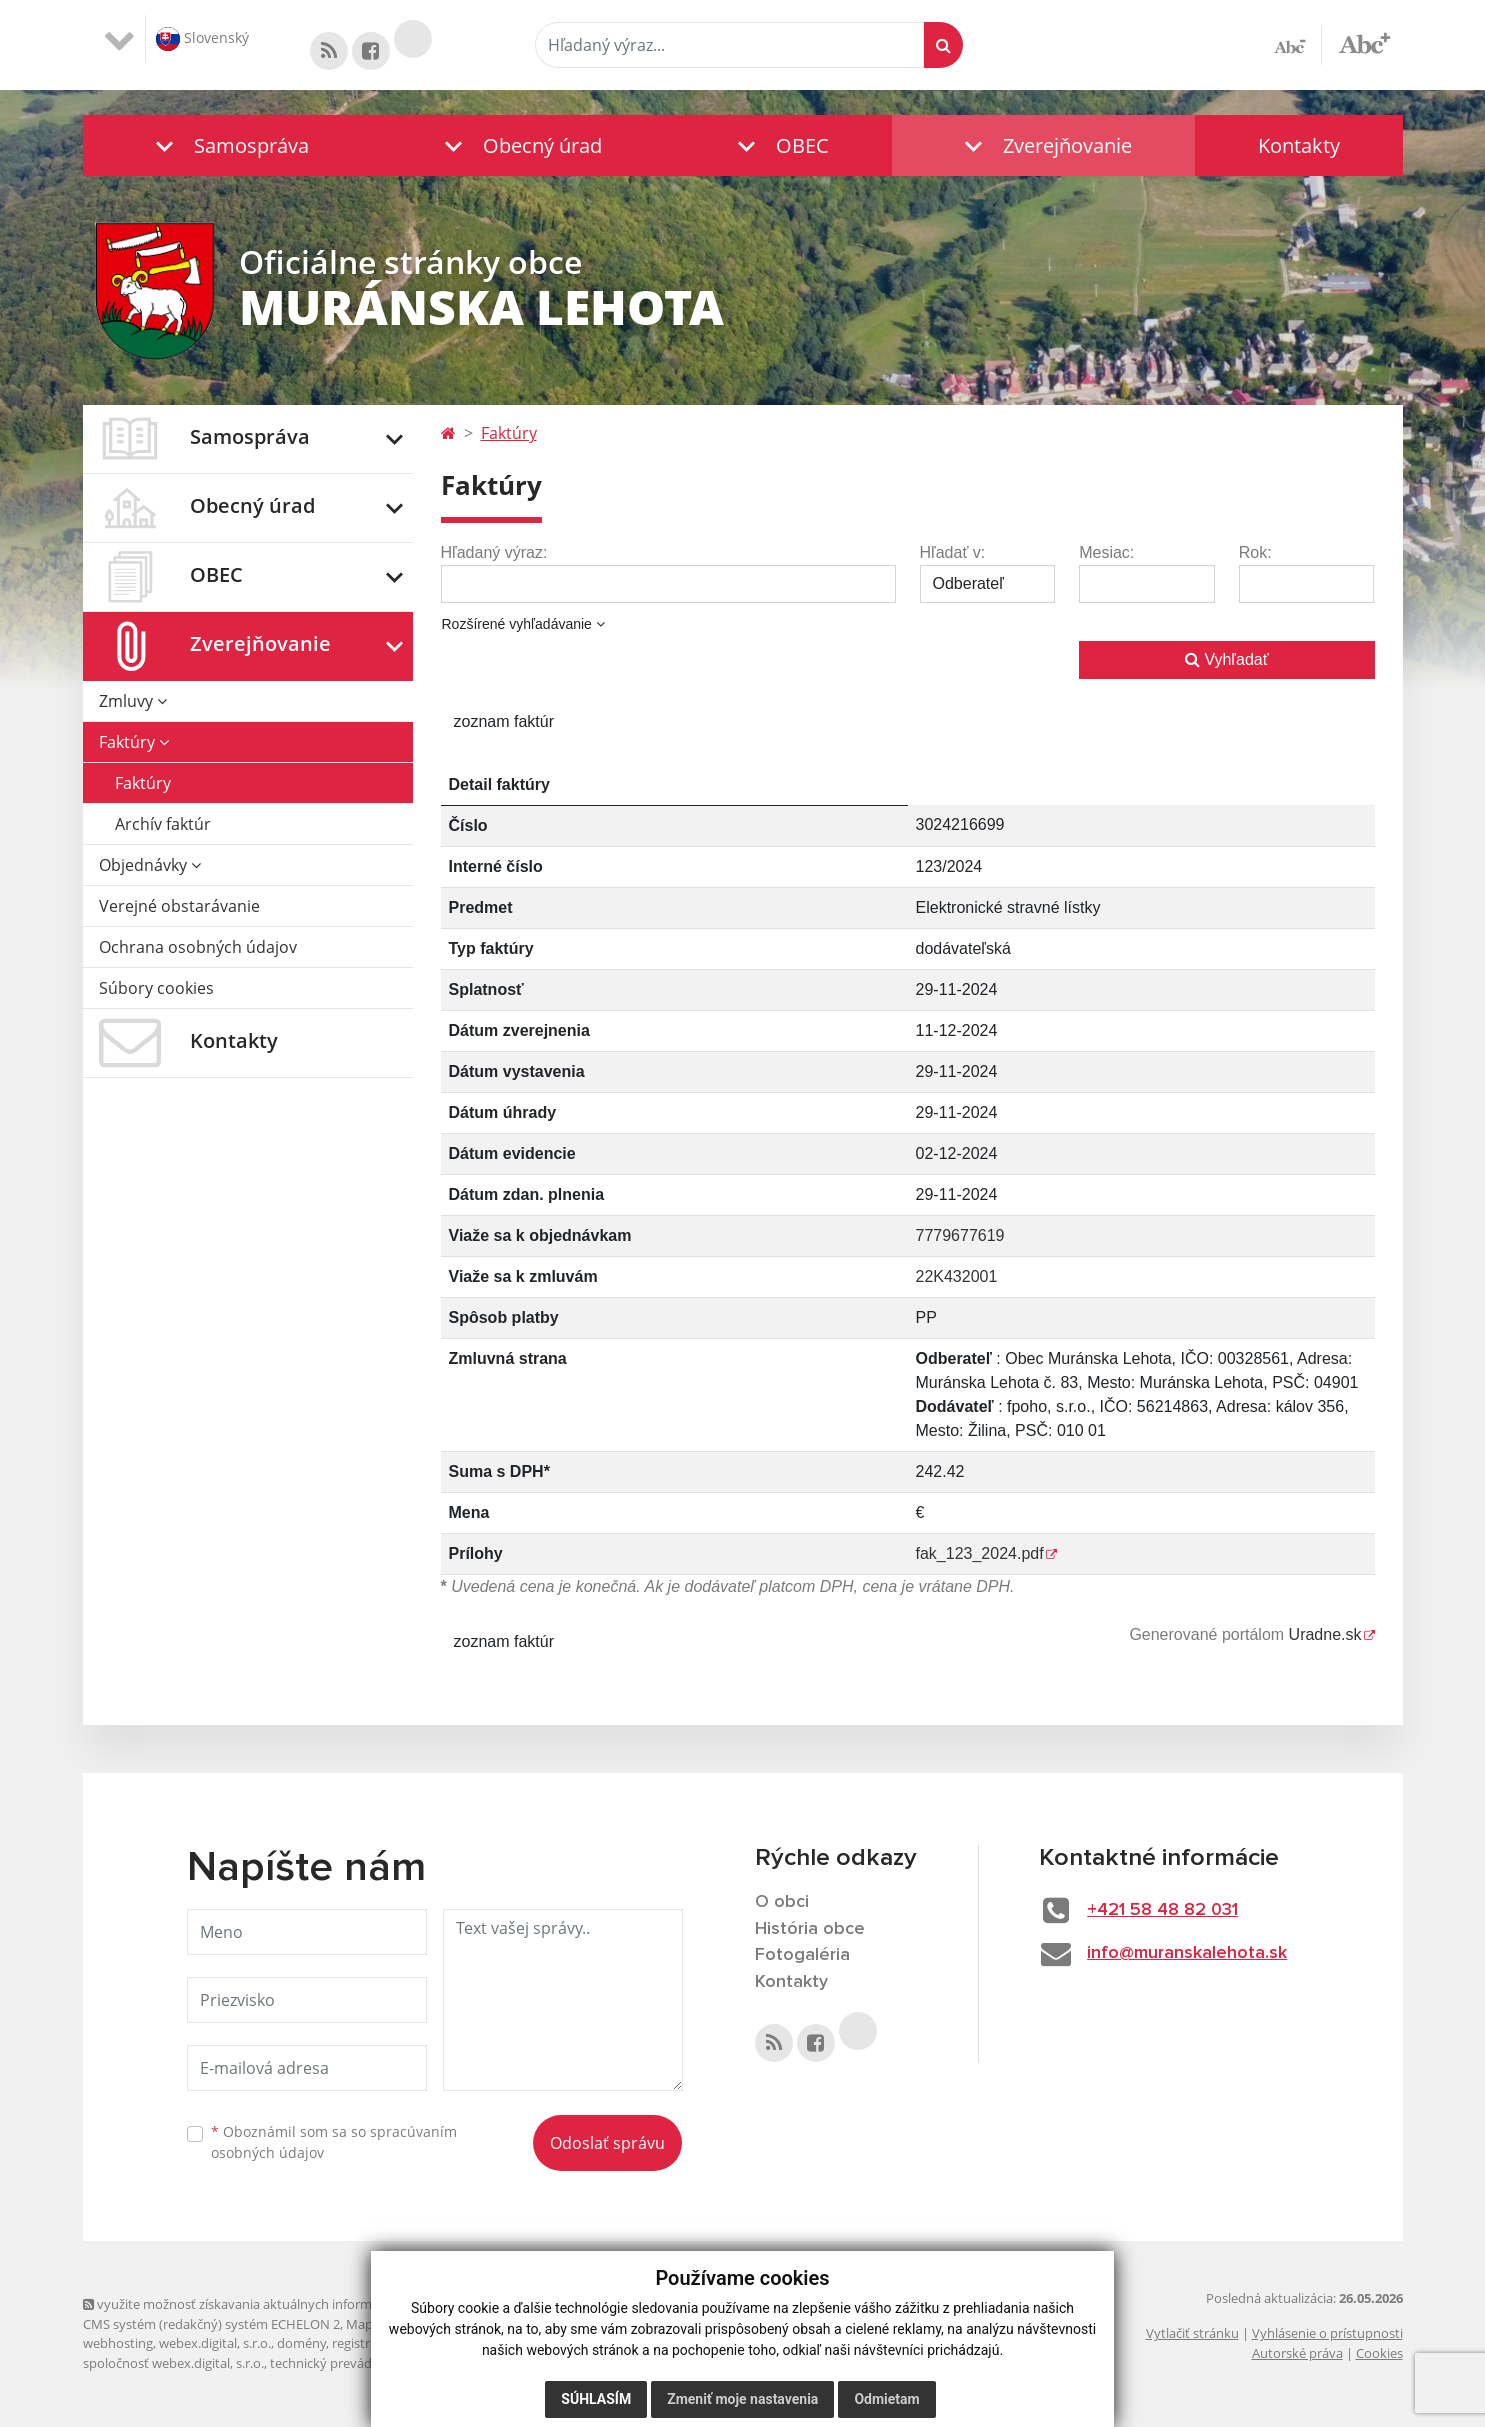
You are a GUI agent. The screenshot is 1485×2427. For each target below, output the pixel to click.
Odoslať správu (607, 2143)
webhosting (118, 2343)
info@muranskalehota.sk (1187, 1953)
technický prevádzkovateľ (346, 2363)
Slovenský (202, 39)
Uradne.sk (1325, 1634)
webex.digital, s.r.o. (215, 2343)
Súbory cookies (156, 988)
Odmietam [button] (886, 2399)
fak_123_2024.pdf (980, 1553)
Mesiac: (1106, 552)
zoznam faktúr (504, 721)
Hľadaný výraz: (494, 552)
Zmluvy (133, 701)
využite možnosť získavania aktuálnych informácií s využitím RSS (281, 2304)
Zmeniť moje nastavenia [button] (742, 2399)
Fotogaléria (802, 1955)
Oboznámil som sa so (334, 2142)
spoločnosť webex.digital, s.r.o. (173, 2363)
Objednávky (150, 865)
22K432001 (957, 1276)
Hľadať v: (953, 552)
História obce (810, 1929)
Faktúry (134, 742)
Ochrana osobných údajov (198, 947)
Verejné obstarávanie (179, 906)
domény (301, 2343)
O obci (782, 1902)
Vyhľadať (1227, 659)
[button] (227, 145)
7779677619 (960, 1235)
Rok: (1255, 552)
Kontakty (1299, 145)
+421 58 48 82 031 (1162, 1910)
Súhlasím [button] (596, 2399)
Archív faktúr (163, 824)
